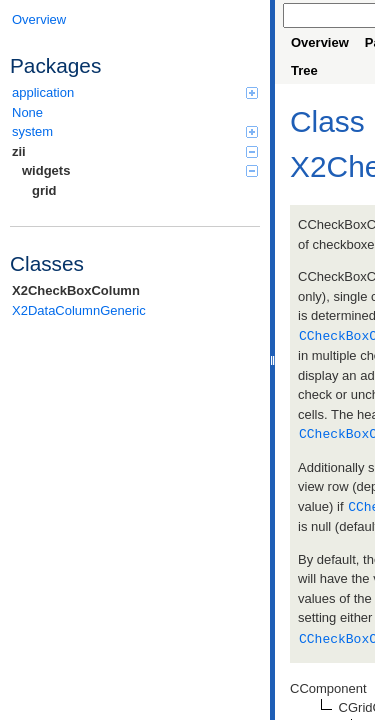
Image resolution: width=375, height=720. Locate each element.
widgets (140, 170)
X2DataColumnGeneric (79, 310)
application (135, 92)
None (27, 112)
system (135, 131)
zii (135, 151)
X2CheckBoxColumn (76, 290)
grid (44, 190)
